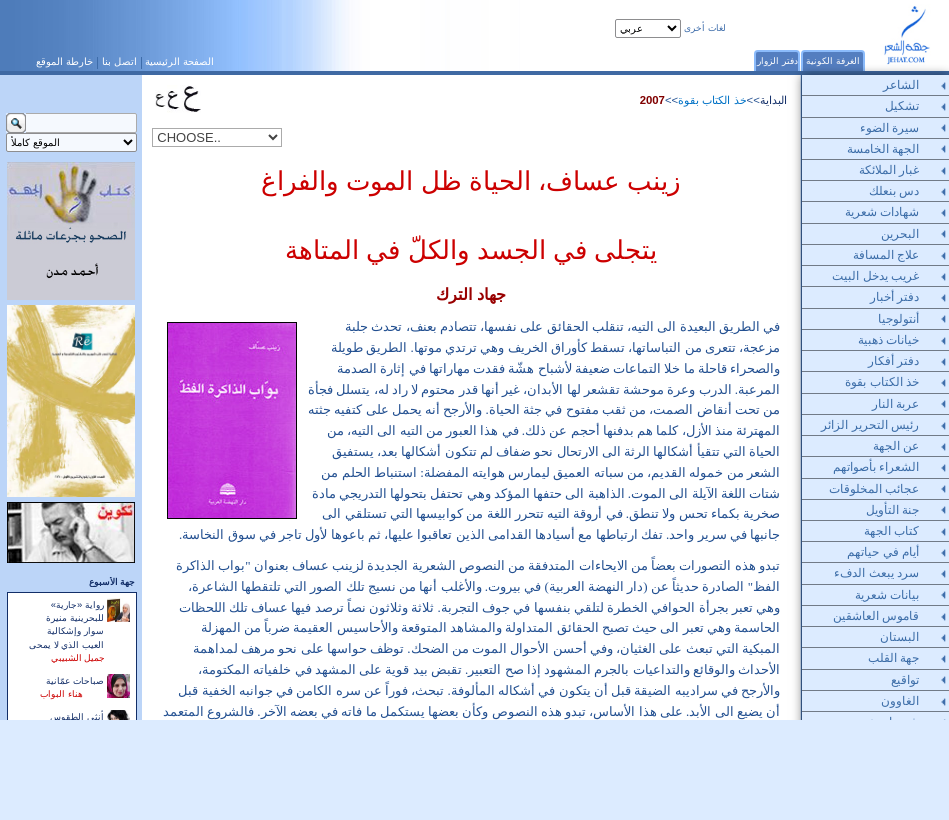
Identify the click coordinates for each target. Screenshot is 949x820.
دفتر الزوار (777, 60)
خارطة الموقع (64, 61)
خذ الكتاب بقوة (712, 100)
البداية (773, 100)
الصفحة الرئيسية (179, 61)
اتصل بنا (119, 61)
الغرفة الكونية (833, 60)
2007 (652, 100)
